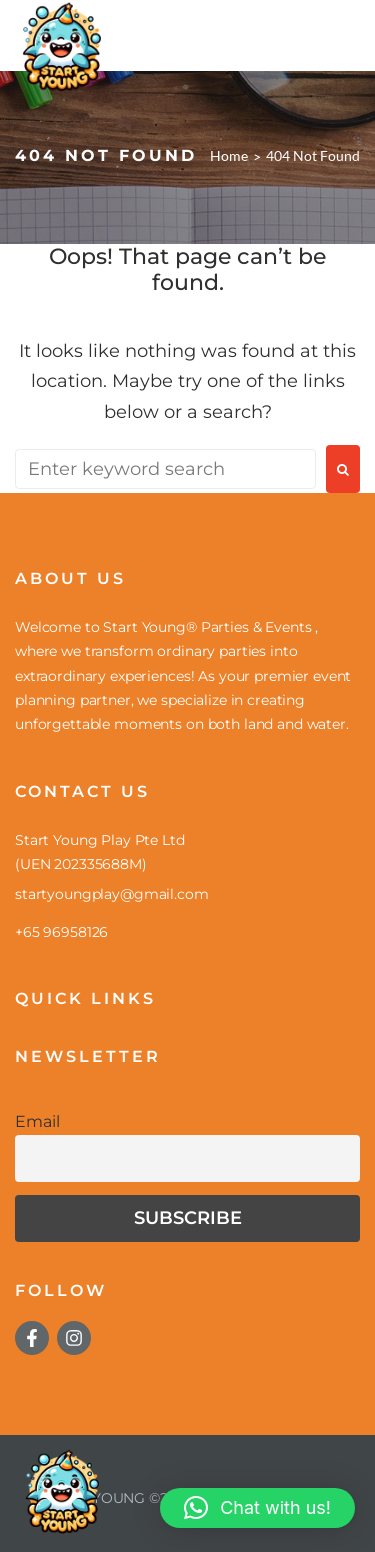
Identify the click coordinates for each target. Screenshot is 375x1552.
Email (37, 1121)
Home (229, 155)
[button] (257, 1508)
